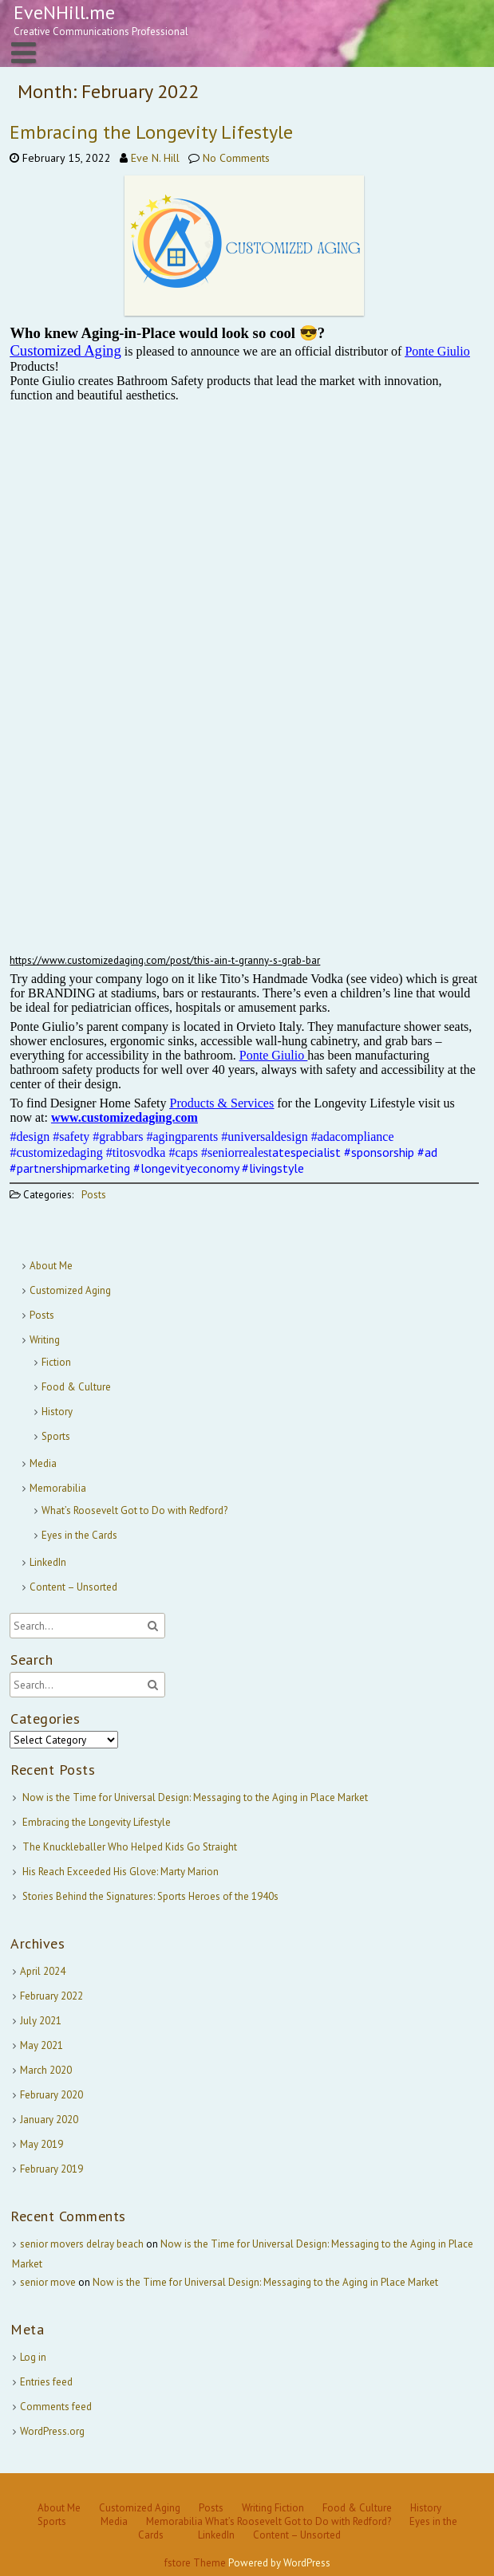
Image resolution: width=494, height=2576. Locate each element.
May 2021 (41, 2045)
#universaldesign (264, 1136)
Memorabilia (58, 1488)
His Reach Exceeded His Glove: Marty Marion (120, 1871)
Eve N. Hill (155, 158)
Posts (93, 1194)
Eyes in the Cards (79, 1535)
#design (29, 1136)
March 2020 (46, 2070)
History (57, 1411)
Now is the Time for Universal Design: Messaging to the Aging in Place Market (195, 1797)
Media (43, 1463)
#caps (182, 1152)
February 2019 (51, 2169)
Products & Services (222, 1103)
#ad (427, 1152)
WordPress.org (52, 2431)
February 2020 (51, 2095)
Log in (33, 2357)
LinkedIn (48, 1562)
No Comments (236, 158)
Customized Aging (70, 1290)
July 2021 (40, 2020)
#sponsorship (379, 1152)
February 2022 (51, 1996)
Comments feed (56, 2406)
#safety (71, 1136)
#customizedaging (56, 1152)
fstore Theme (196, 2563)
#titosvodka (136, 1152)
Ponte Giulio (437, 351)
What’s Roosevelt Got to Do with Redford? (134, 1510)
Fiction (56, 1362)
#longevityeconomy (186, 1168)
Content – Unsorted (73, 1587)
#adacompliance (352, 1136)
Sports (55, 1436)
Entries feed (46, 2382)
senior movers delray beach (82, 2244)
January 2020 (49, 2119)
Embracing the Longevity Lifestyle (151, 132)
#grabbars (118, 1136)
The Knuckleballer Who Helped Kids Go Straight (129, 1847)
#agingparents (182, 1136)
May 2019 (41, 2144)
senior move (48, 2282)
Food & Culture (76, 1387)
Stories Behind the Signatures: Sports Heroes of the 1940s (150, 1896)
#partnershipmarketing (70, 1168)
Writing (45, 1340)
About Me (51, 1265)
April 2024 (42, 1971)
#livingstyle (273, 1168)
